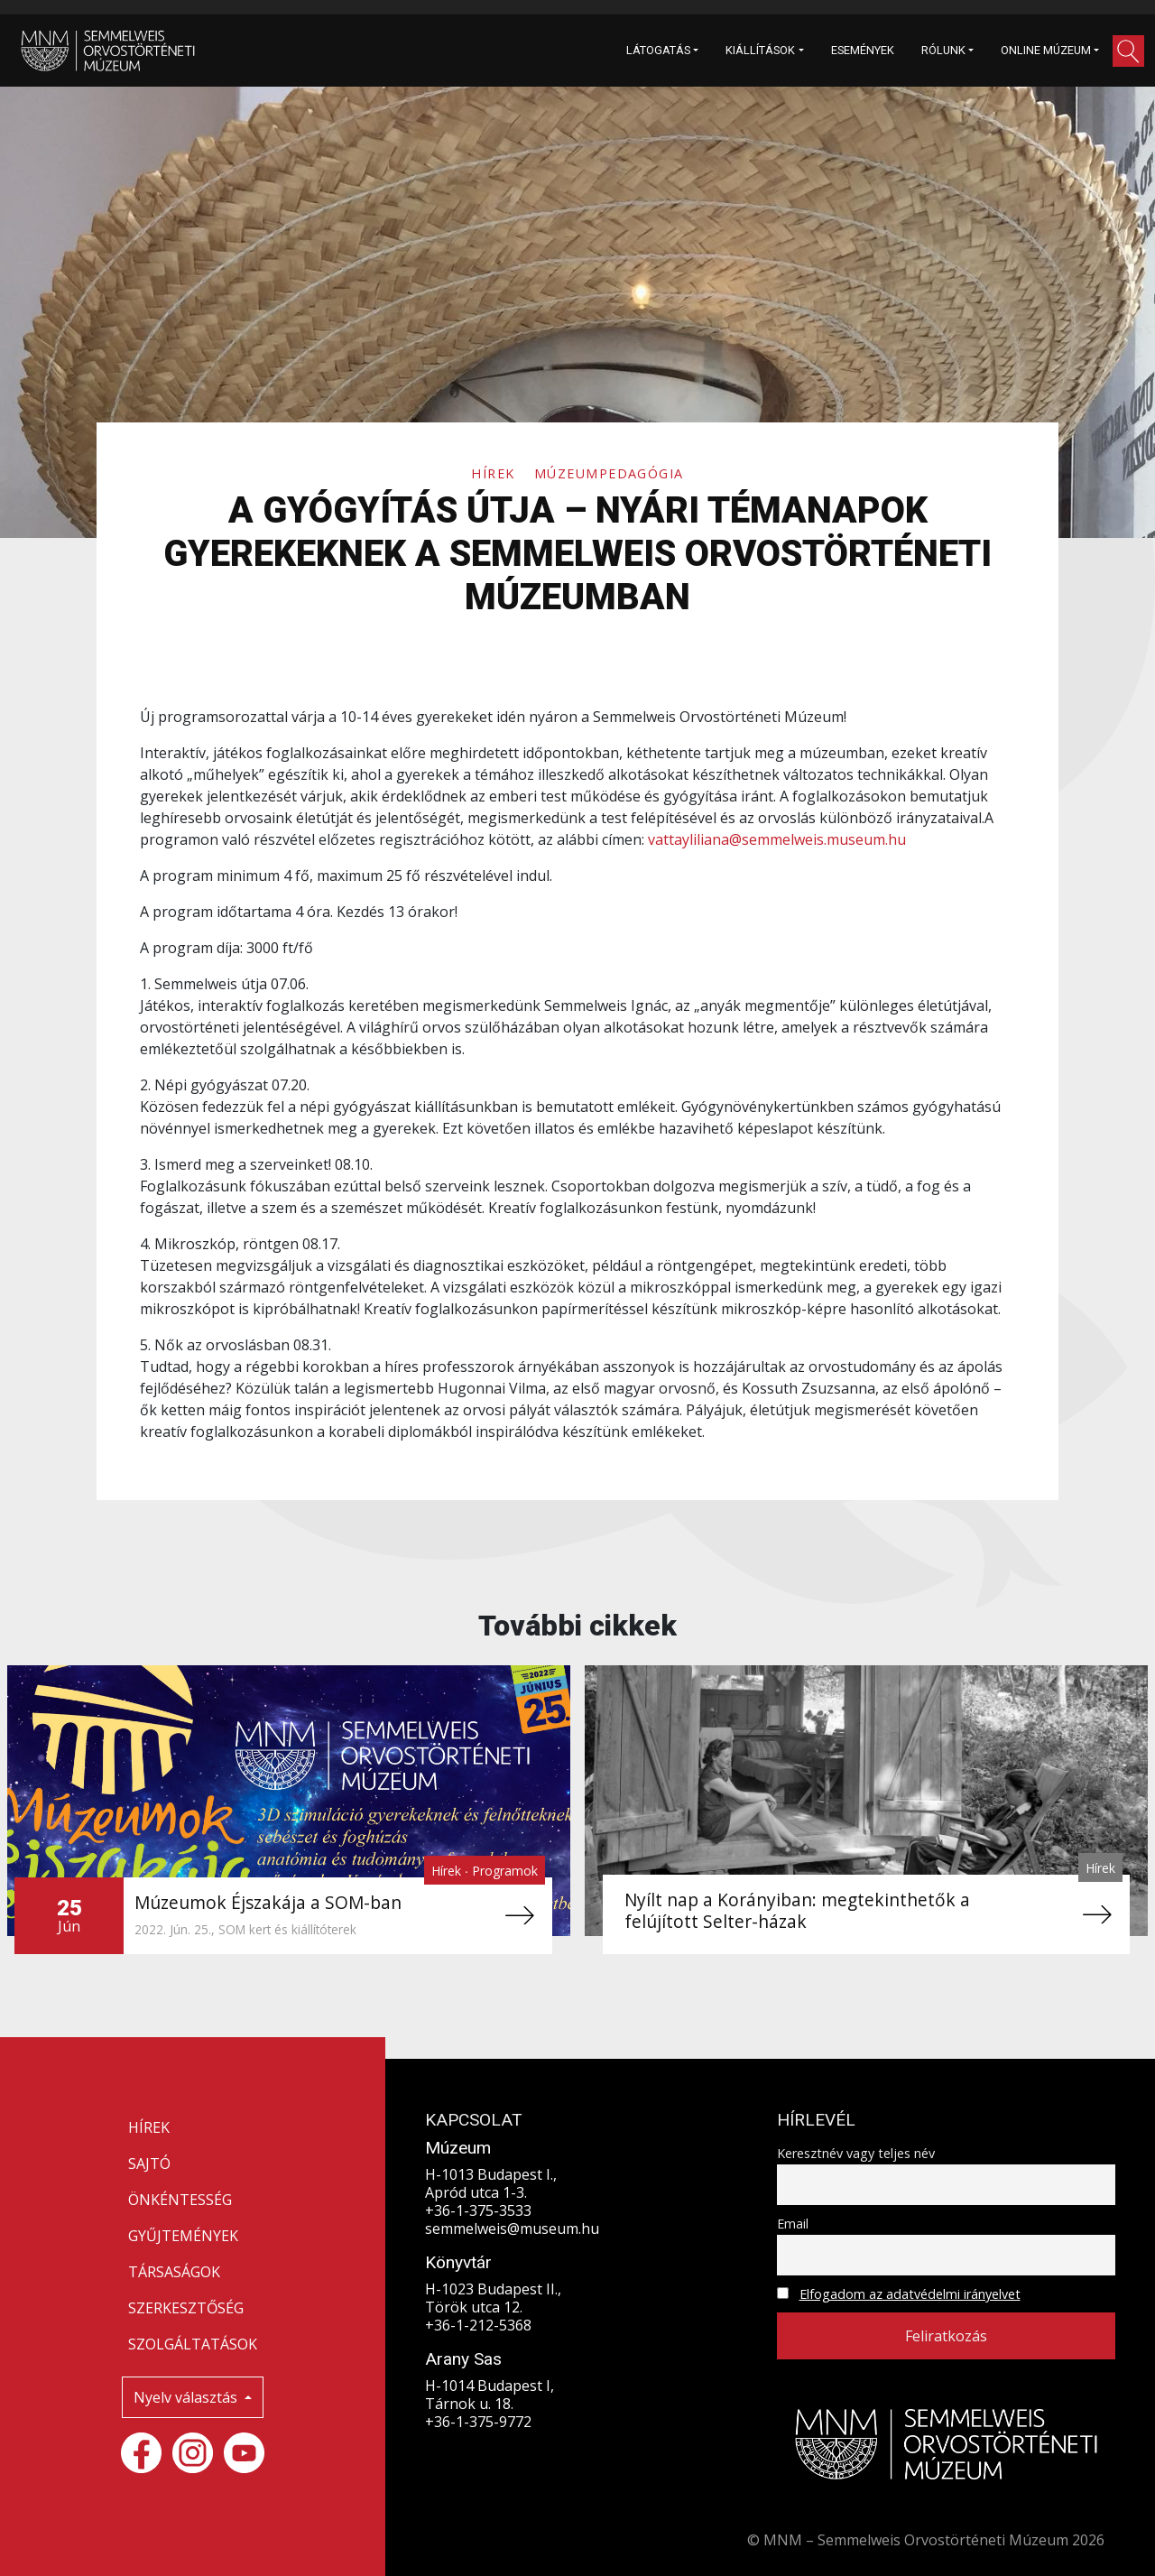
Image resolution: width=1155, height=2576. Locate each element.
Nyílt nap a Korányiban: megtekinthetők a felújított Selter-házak (797, 1910)
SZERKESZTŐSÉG (186, 2308)
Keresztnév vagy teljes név (856, 2153)
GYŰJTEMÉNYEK (183, 2236)
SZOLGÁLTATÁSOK (192, 2344)
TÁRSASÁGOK (174, 2272)
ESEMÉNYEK (862, 50)
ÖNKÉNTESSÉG (180, 2200)
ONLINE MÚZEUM (1046, 50)
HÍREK (149, 2127)
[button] (1128, 51)
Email (792, 2223)
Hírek (495, 473)
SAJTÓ (149, 2163)
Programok (505, 1870)
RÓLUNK (943, 50)
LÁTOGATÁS (658, 50)
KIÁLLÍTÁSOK (760, 50)
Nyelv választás (187, 2397)
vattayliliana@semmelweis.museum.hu (777, 839)
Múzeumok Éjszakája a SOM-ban (268, 1902)
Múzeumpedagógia (609, 473)
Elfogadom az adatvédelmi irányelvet (910, 2294)
